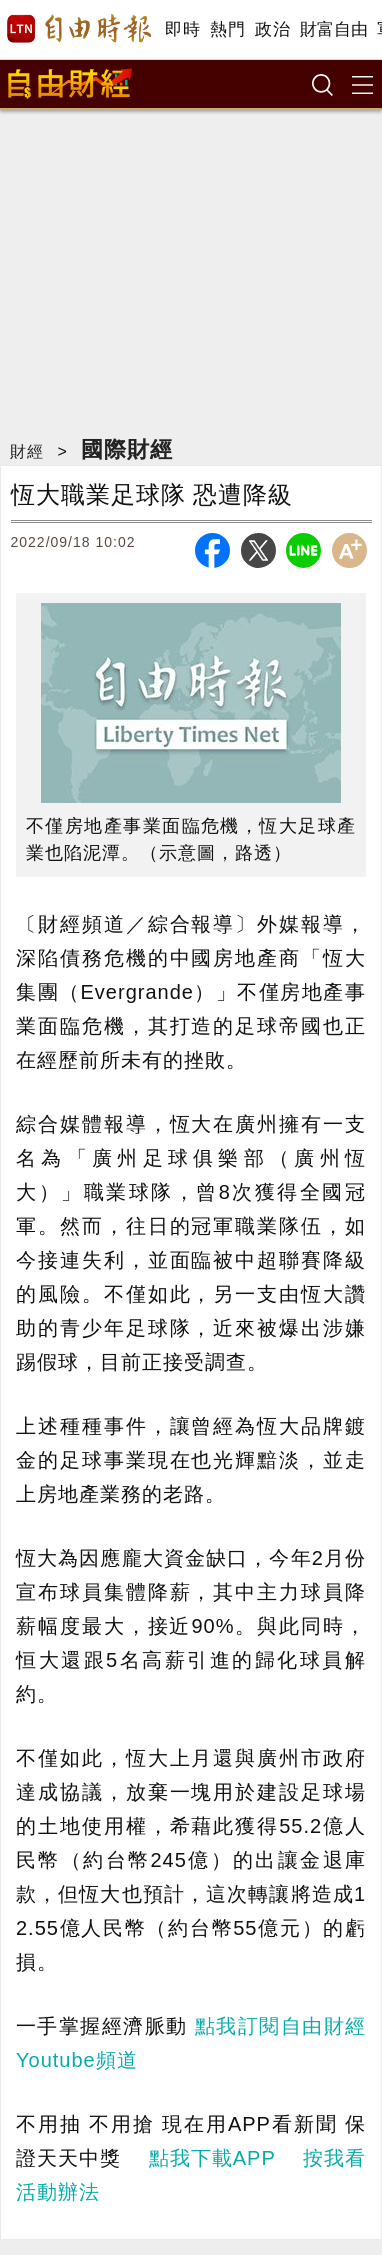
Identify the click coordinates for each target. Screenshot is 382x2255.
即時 (182, 29)
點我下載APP (212, 2158)
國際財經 (127, 449)
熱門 (227, 29)
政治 (272, 29)
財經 (27, 451)
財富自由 (333, 29)
